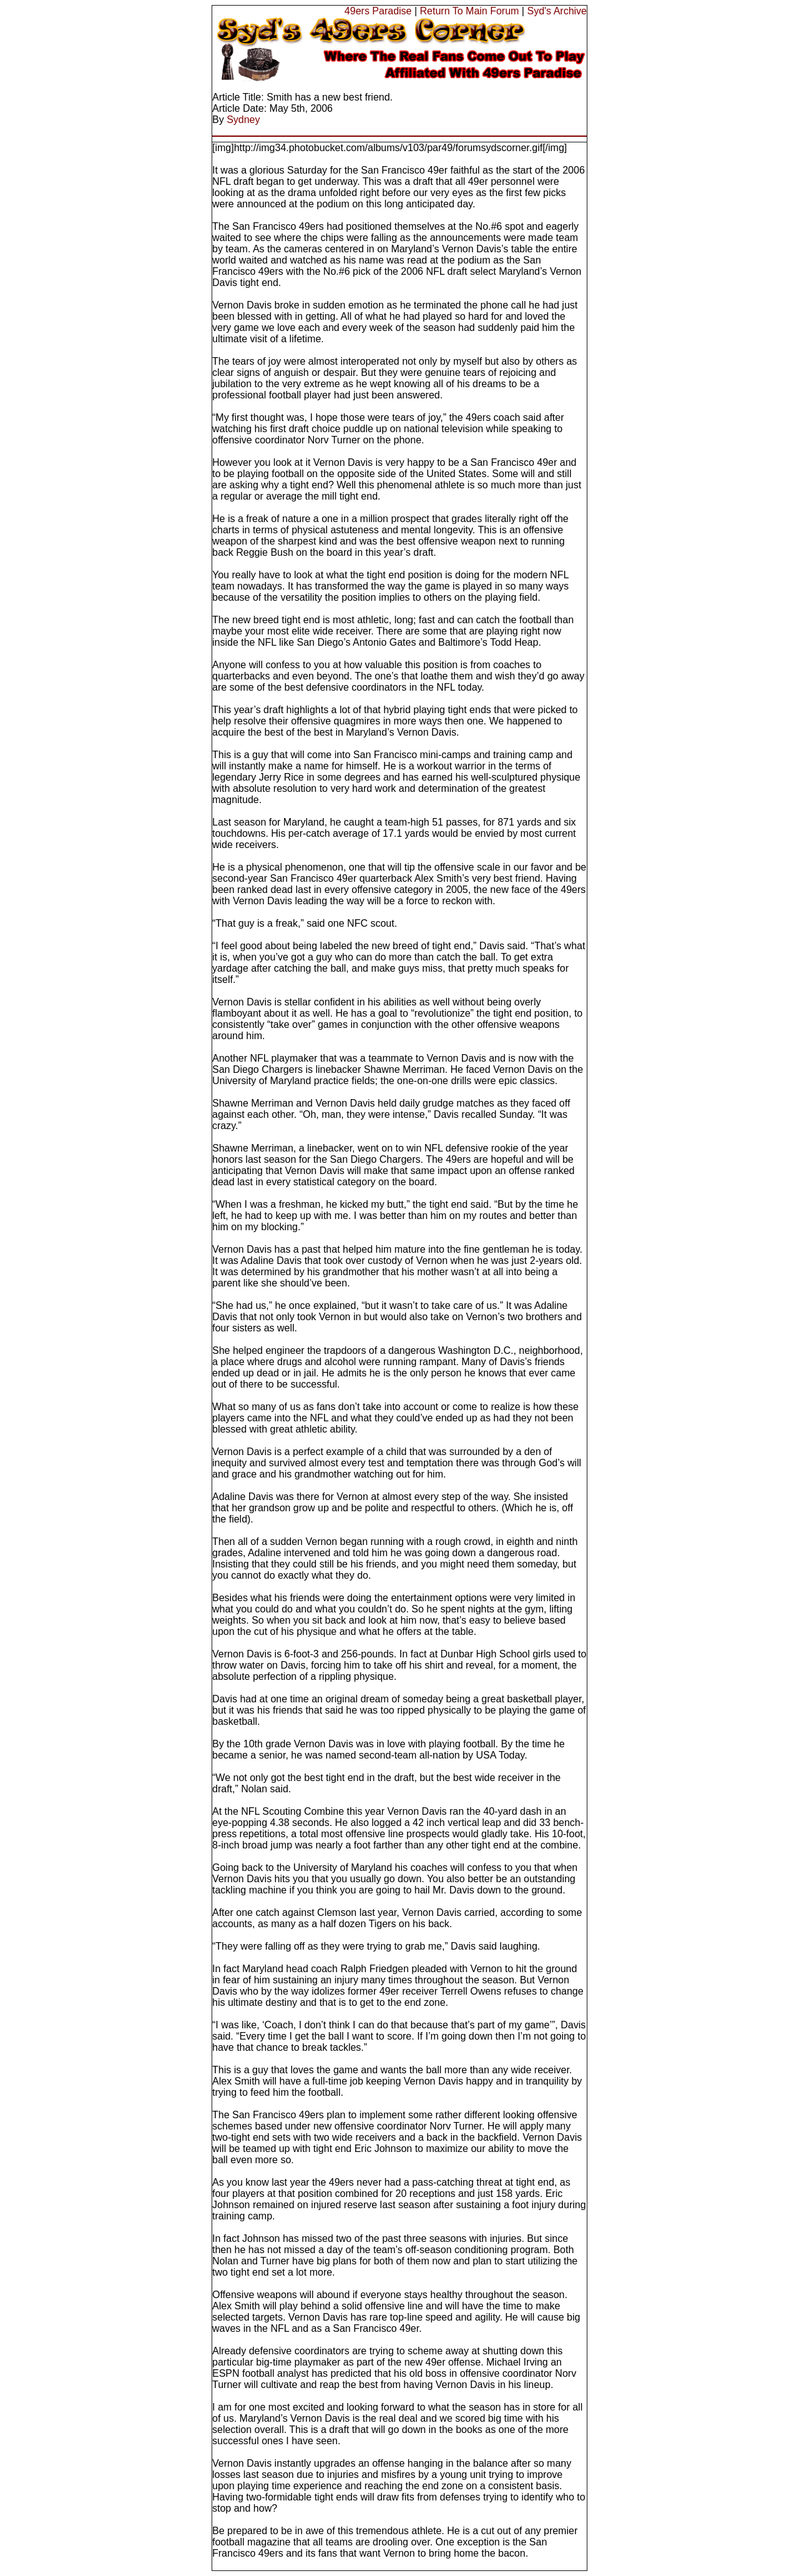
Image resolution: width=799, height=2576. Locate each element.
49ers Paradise (378, 11)
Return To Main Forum (469, 11)
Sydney (243, 119)
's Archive (565, 11)
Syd (535, 11)
